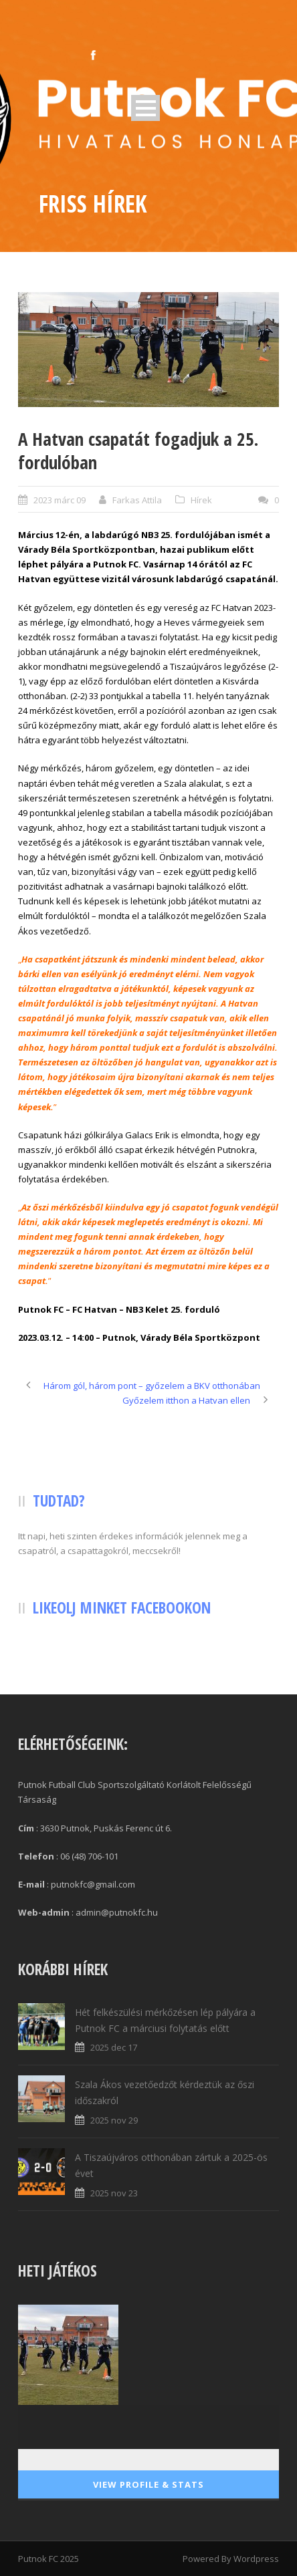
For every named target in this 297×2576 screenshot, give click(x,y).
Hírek (201, 500)
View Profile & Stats (148, 2484)
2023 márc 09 (59, 500)
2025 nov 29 (114, 2120)
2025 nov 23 (114, 2193)
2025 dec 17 (113, 2047)
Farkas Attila (137, 500)
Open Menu (145, 108)
